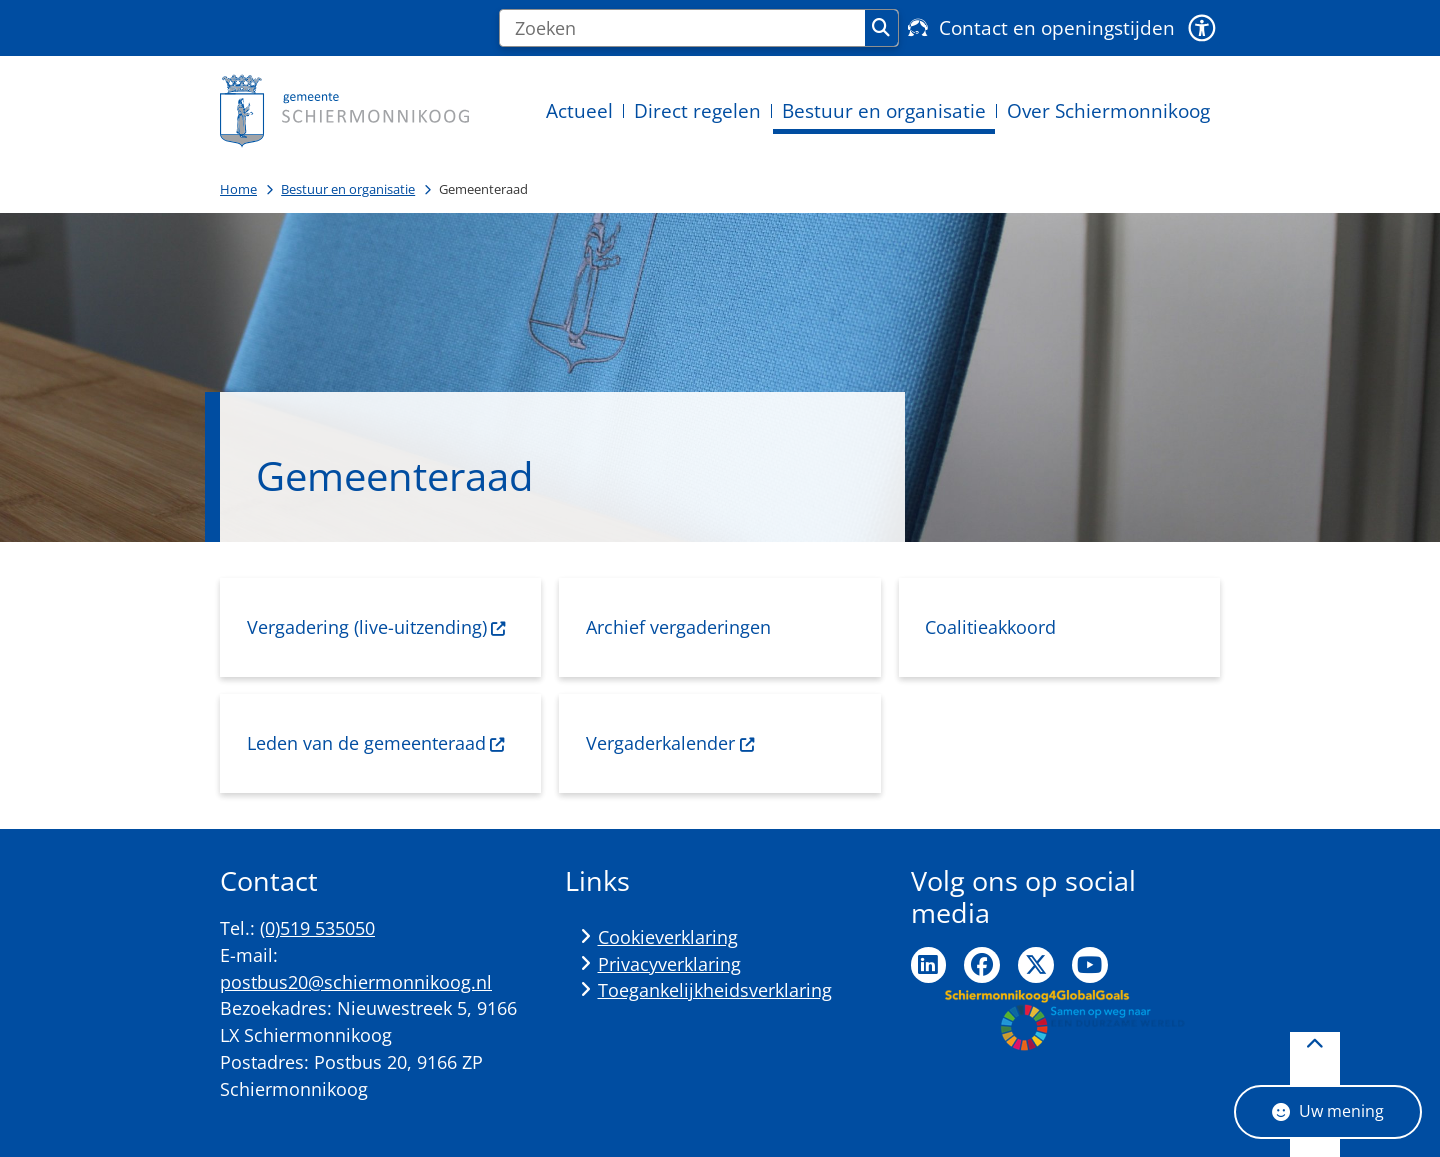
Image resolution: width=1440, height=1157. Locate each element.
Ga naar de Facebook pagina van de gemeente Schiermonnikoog (982, 965)
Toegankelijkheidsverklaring (715, 990)
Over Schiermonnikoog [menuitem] (1108, 110)
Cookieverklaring (668, 937)
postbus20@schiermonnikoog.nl (356, 982)
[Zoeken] (682, 28)
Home (238, 189)
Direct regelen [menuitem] (697, 110)
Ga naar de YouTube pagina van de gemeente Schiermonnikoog (1090, 965)
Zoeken (881, 28)
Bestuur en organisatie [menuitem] (884, 110)
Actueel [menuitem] (579, 110)
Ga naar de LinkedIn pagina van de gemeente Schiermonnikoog (929, 965)
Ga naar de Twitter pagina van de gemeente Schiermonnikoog (1036, 965)
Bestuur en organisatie (348, 189)
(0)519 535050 (317, 928)
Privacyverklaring (669, 964)
